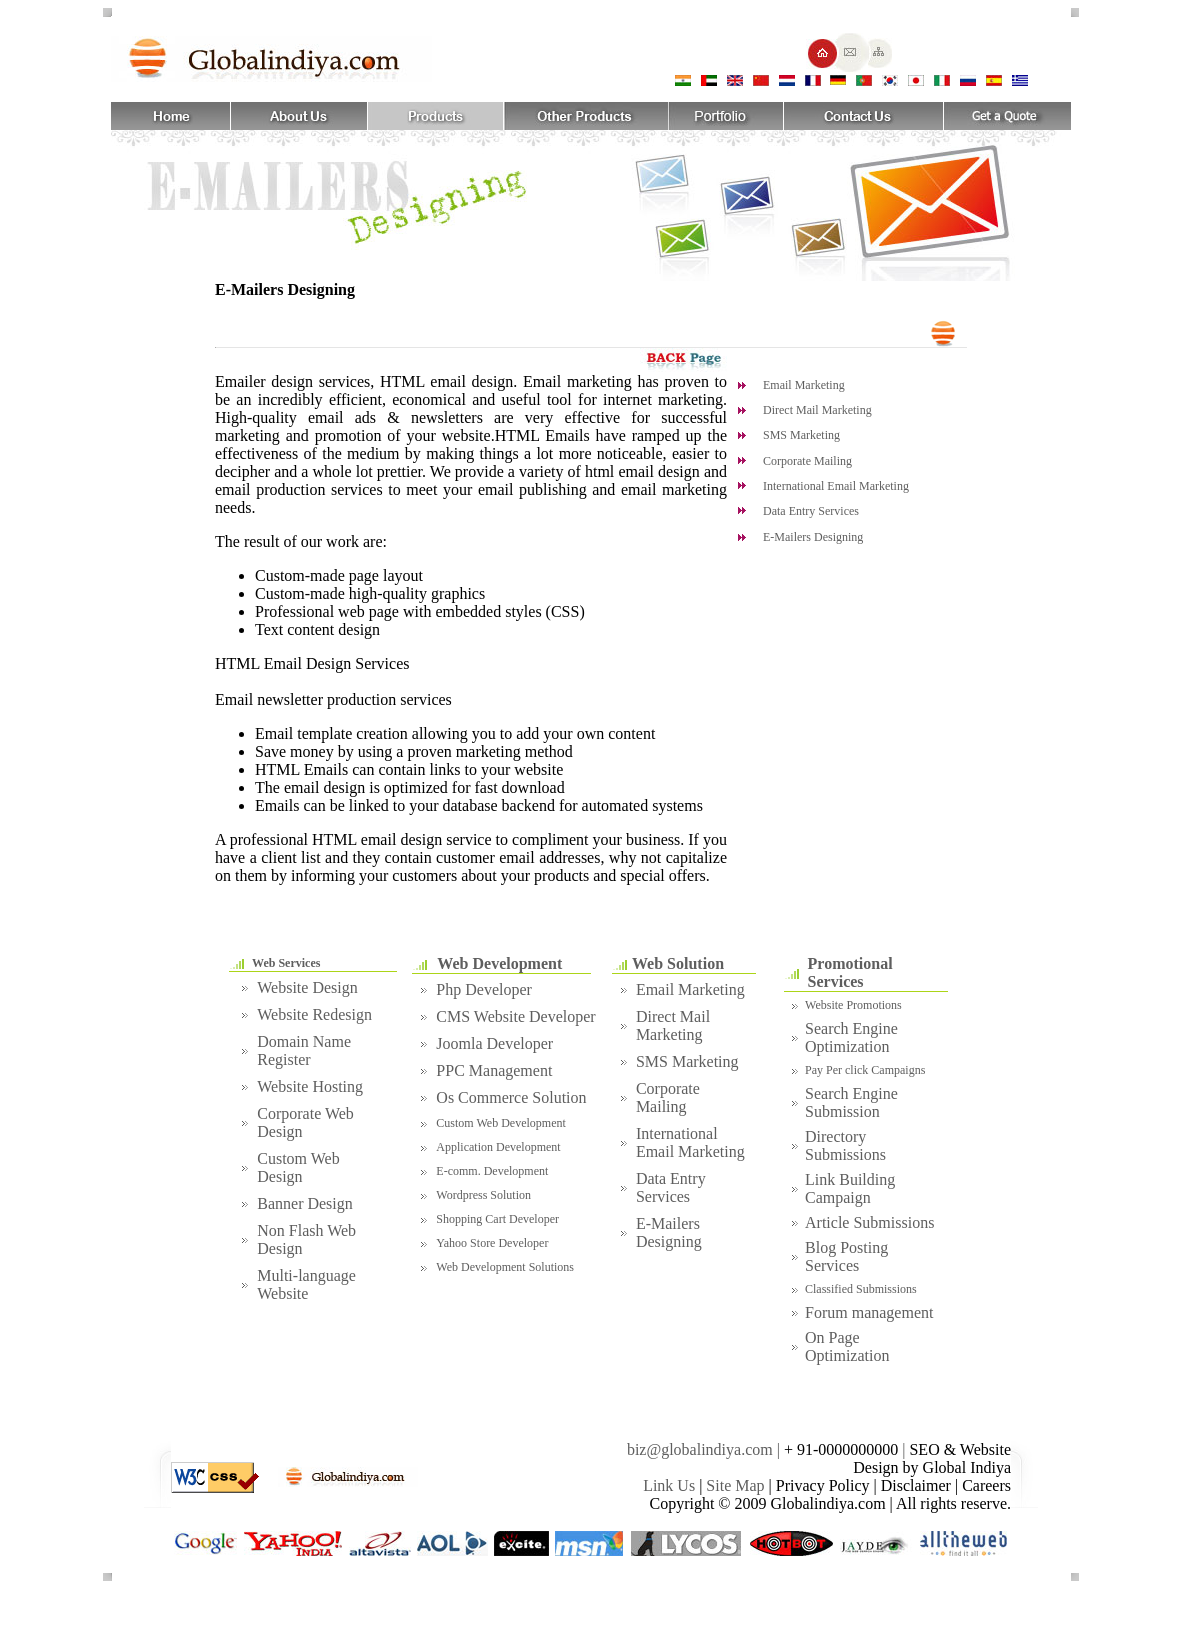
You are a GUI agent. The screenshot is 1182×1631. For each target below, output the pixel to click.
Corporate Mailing (807, 461)
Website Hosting (310, 1086)
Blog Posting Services (846, 1256)
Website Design (307, 987)
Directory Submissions (845, 1145)
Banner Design (305, 1203)
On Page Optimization (847, 1346)
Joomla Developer (494, 1043)
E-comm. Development (492, 1171)
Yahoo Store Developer (492, 1243)
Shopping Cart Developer (497, 1219)
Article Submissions (869, 1222)
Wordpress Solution (483, 1195)
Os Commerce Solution (511, 1097)
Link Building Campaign (850, 1188)
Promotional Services (850, 972)
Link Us (669, 1485)
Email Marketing (804, 385)
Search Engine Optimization (851, 1037)
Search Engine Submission (851, 1102)
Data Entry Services (811, 511)
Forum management (869, 1312)
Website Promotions (853, 1005)
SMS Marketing (801, 435)
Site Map (735, 1485)
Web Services (286, 963)
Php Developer (484, 989)
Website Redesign (314, 1014)
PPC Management (494, 1070)
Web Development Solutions (505, 1267)
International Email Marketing (836, 486)
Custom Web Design (298, 1167)
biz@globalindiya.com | (705, 1449)
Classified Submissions (861, 1289)
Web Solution (678, 963)
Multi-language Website (306, 1284)
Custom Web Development (500, 1123)
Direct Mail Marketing (817, 410)
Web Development (499, 963)
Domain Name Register (304, 1050)
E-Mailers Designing (813, 537)
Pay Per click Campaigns (865, 1070)
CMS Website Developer (515, 1016)
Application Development (498, 1147)
